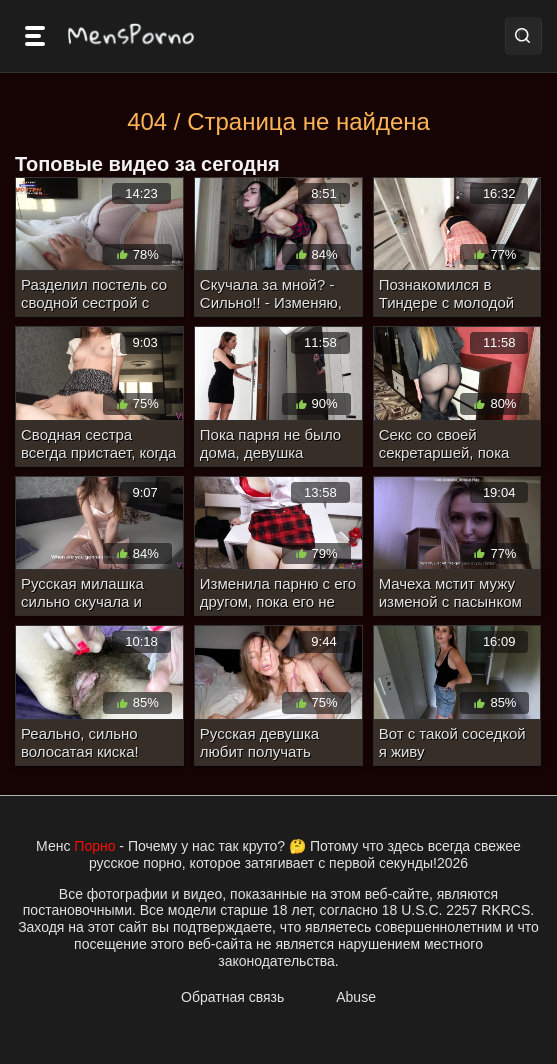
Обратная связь (232, 997)
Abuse (356, 997)
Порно (94, 846)
